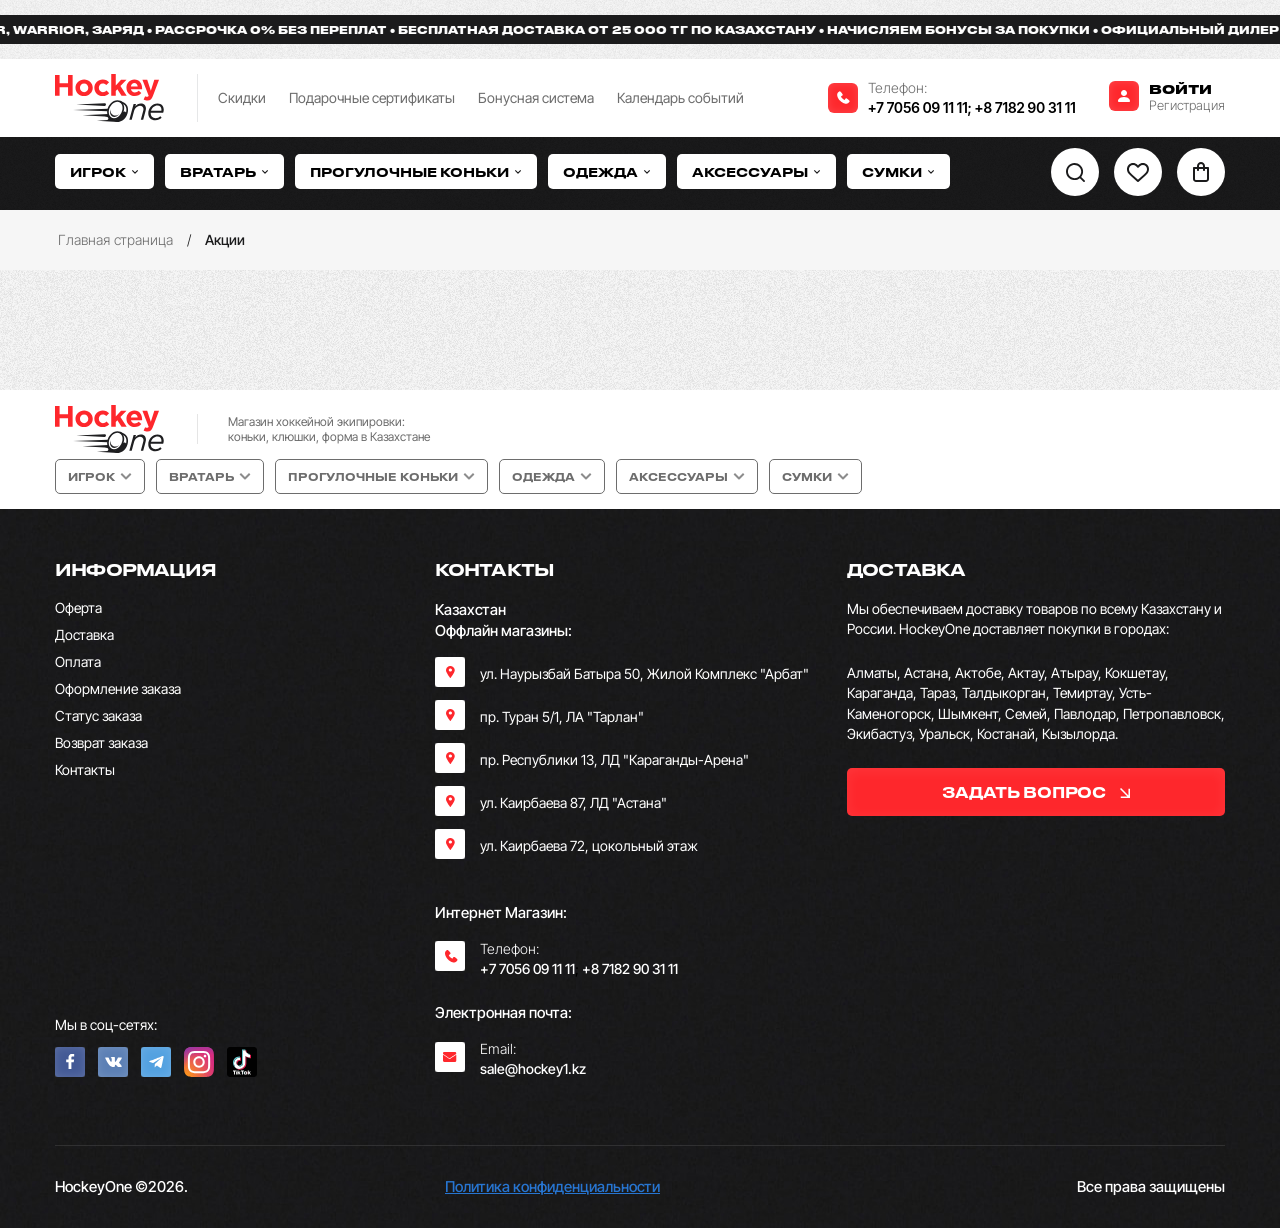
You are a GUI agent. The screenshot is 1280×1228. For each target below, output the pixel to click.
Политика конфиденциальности (552, 1186)
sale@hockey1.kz (533, 1068)
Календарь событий (680, 97)
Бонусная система (536, 97)
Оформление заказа (118, 688)
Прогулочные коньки (416, 171)
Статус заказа (98, 715)
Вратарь (224, 171)
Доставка (84, 634)
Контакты (85, 769)
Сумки (898, 171)
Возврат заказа (101, 742)
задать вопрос (1035, 792)
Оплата (78, 661)
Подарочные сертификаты (372, 97)
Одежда (607, 171)
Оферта (78, 607)
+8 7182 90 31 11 (1025, 107)
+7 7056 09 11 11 (918, 107)
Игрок (104, 171)
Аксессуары (756, 171)
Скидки (242, 97)
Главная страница (115, 239)
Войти (1180, 88)
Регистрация (1187, 105)
